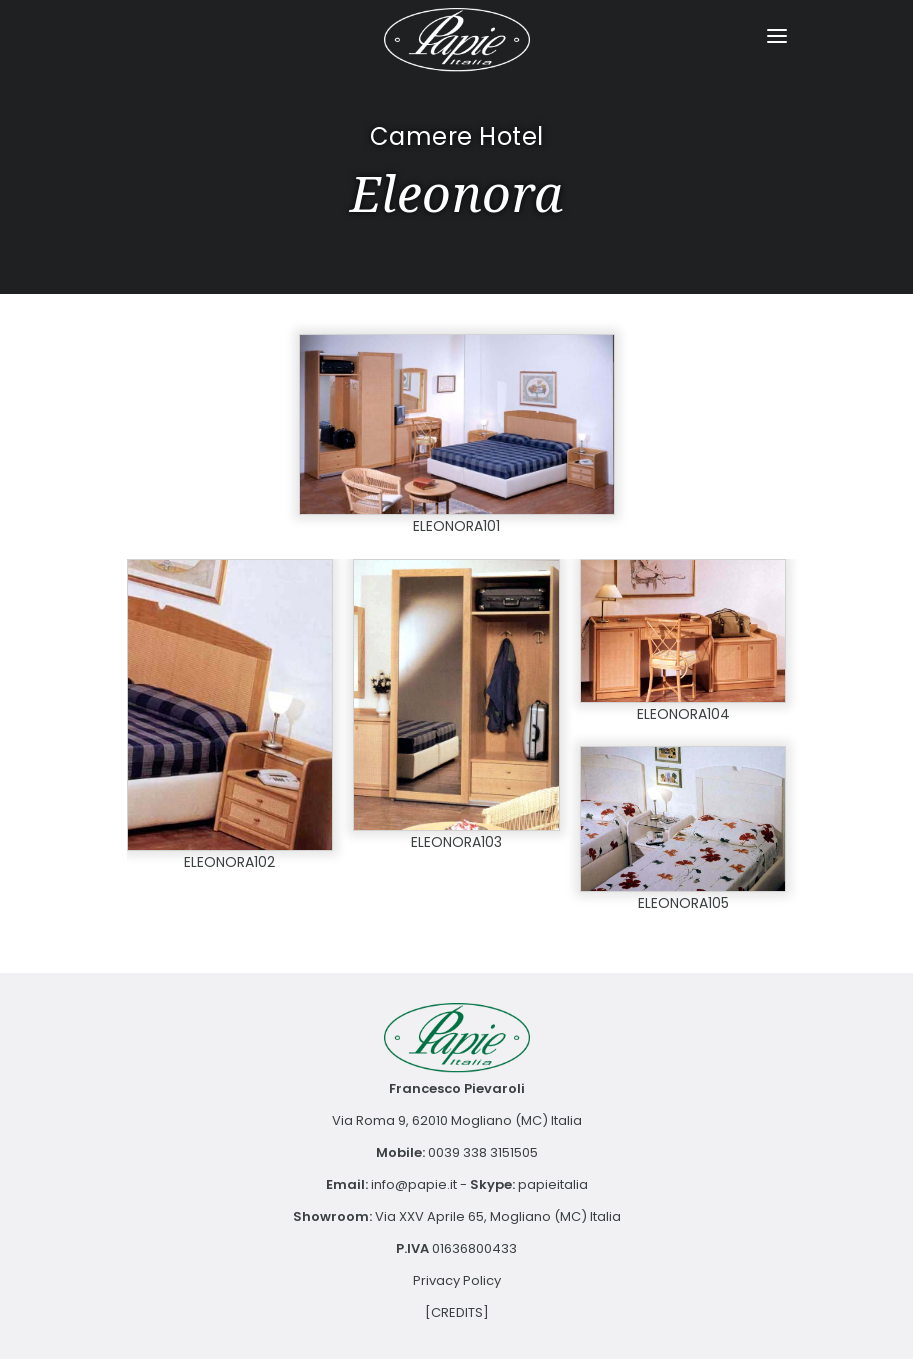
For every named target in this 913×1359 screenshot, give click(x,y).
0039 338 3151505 (483, 1152)
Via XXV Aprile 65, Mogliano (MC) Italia (498, 1216)
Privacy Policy (457, 1280)
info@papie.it (414, 1184)
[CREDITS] (457, 1312)
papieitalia (553, 1184)
